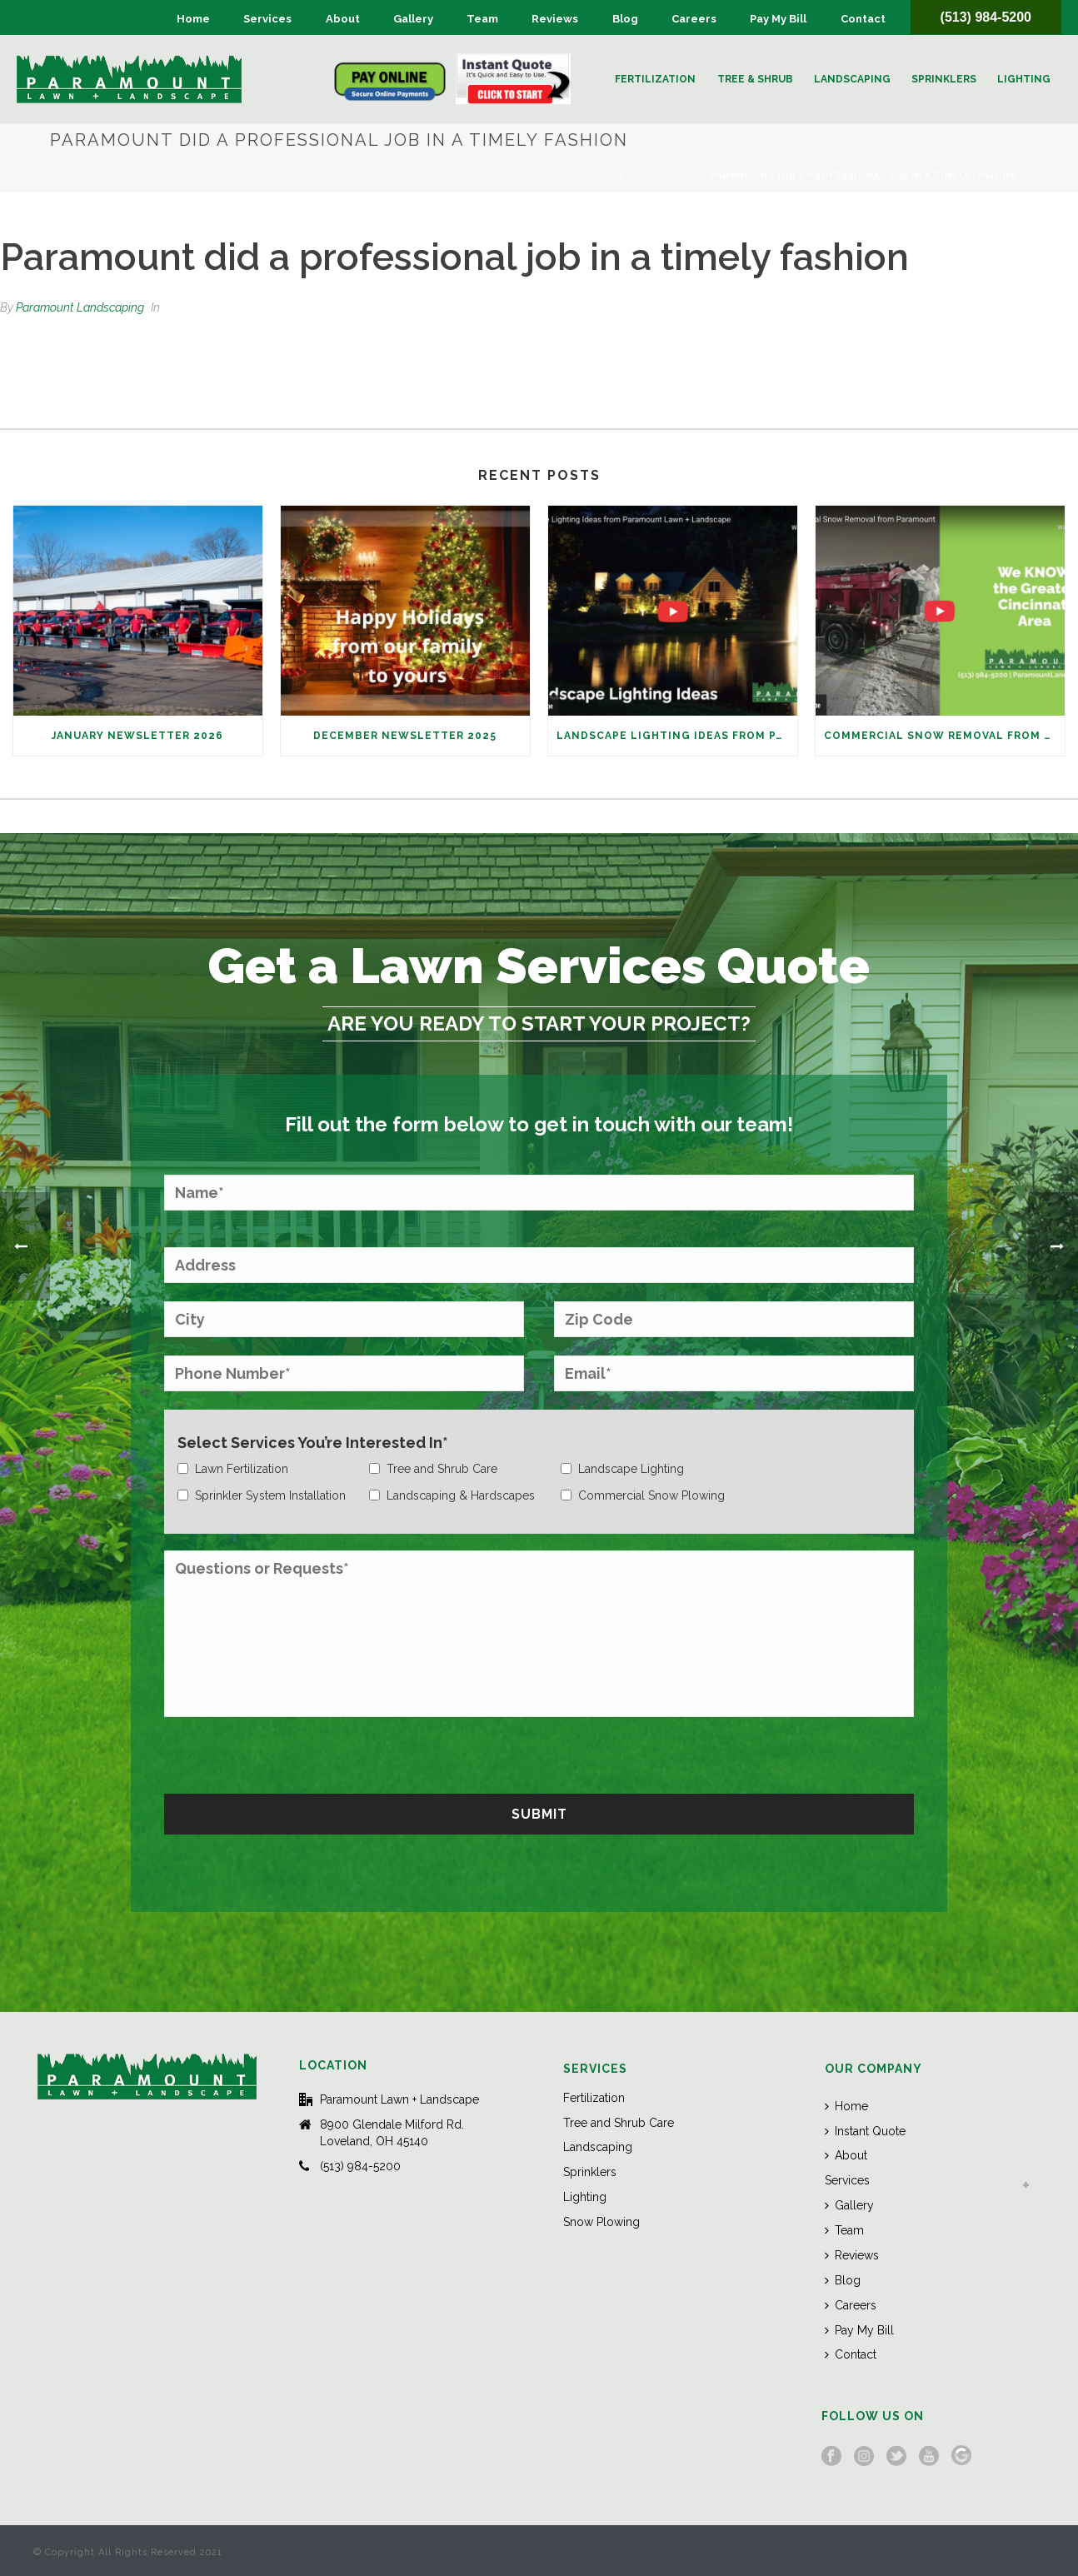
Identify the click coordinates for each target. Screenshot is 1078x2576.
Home (193, 18)
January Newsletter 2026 (137, 735)
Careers (693, 18)
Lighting (1024, 79)
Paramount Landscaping (80, 307)
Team (482, 18)
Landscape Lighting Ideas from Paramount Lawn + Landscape (676, 735)
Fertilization (655, 79)
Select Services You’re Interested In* (312, 1442)
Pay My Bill (778, 18)
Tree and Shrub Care (618, 2122)
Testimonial (663, 175)
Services (267, 18)
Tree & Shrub (755, 79)
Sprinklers (943, 79)
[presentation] (290, 1752)
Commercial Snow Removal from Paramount (944, 735)
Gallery (413, 18)
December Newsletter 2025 (405, 735)
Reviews (555, 18)
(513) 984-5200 (986, 17)
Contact (863, 18)
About (343, 18)
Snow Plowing (601, 2222)
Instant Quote (865, 2131)
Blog (625, 18)
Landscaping (852, 79)
